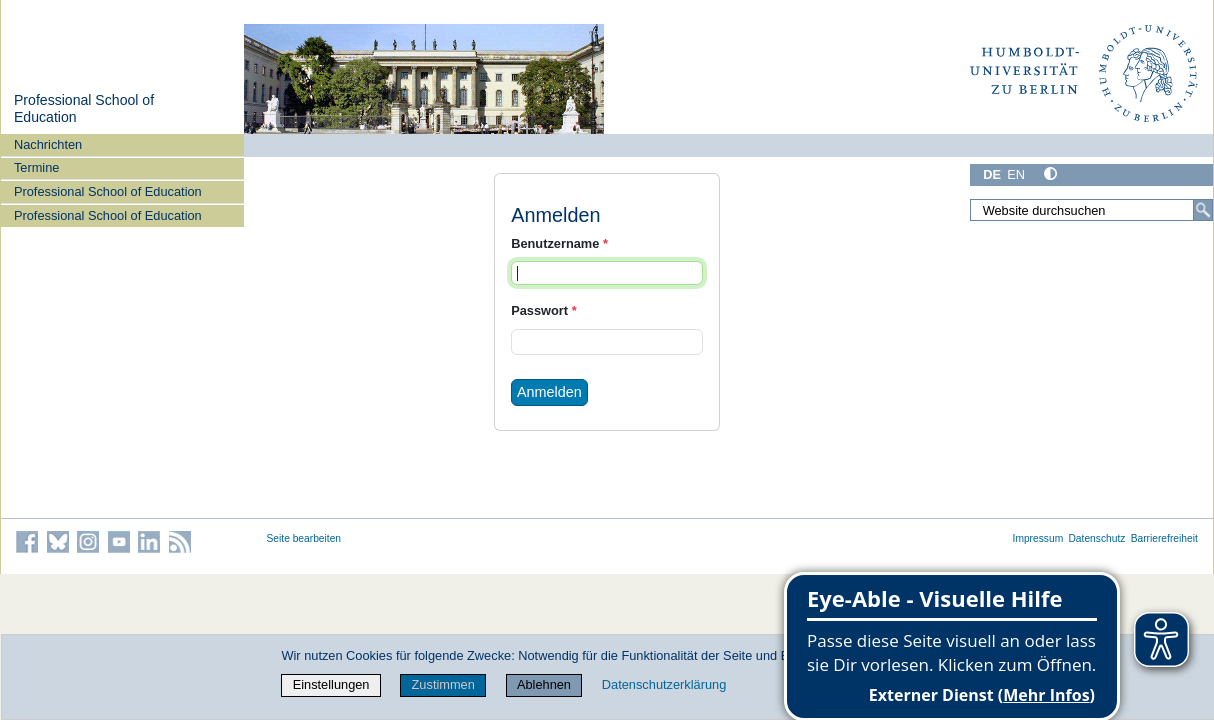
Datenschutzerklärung (664, 684)
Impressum (1038, 538)
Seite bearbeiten (304, 538)
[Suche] (1203, 210)
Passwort (543, 310)
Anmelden (549, 392)
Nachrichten (48, 144)
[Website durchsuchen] (1091, 210)
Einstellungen (331, 684)
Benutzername (559, 243)
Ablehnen (544, 684)
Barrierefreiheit (1164, 538)
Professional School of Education (108, 191)
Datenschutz (1096, 538)
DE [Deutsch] (992, 174)
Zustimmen (443, 684)
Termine (37, 167)
